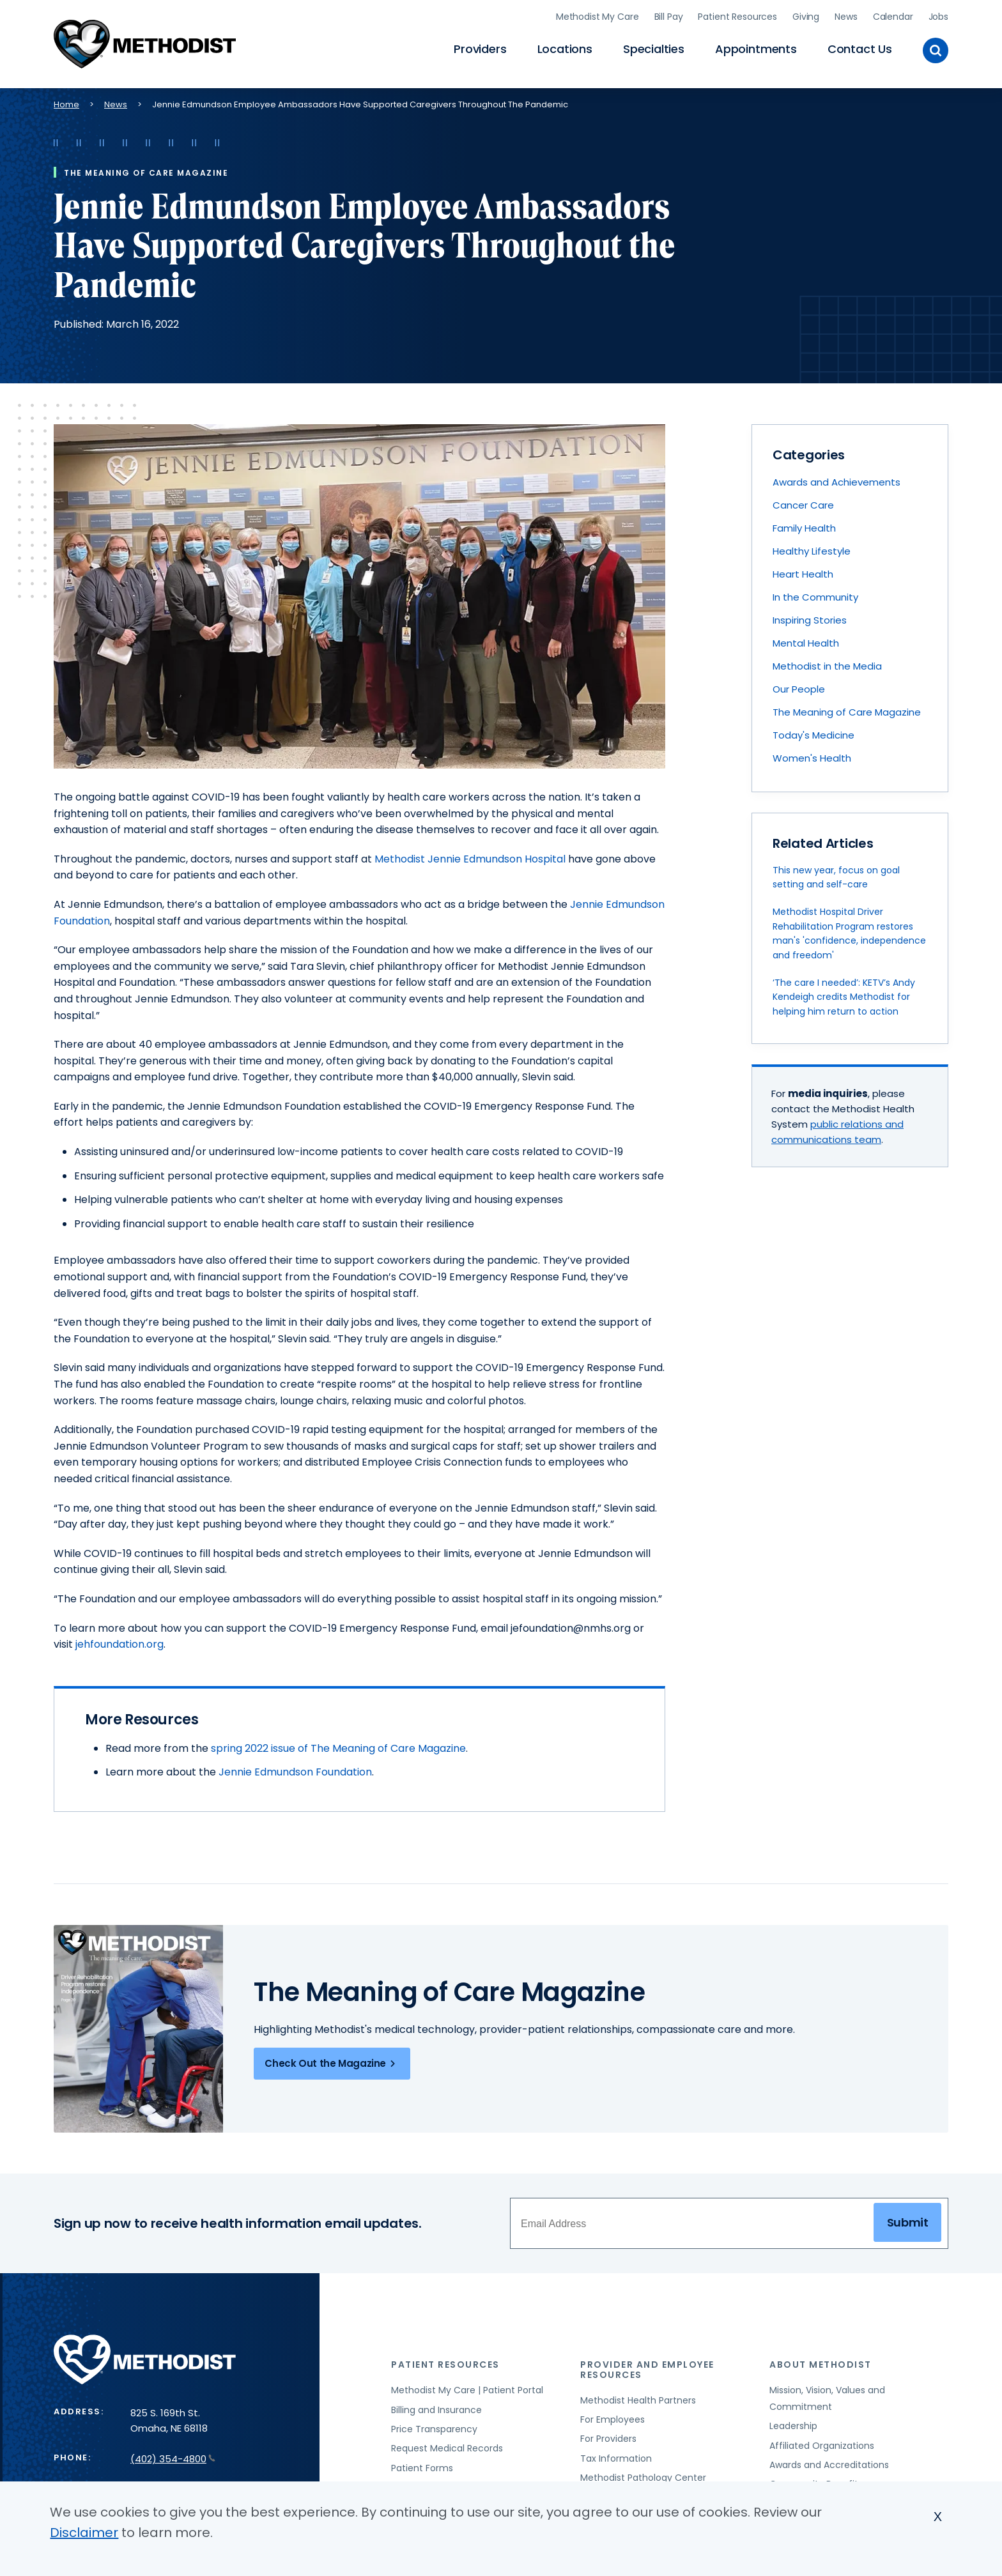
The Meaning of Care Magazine (847, 710)
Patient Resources (737, 16)
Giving (805, 16)
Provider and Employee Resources (647, 2368)
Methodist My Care (597, 16)
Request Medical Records (447, 2447)
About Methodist (820, 2363)
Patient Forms (422, 2466)
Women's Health (812, 756)
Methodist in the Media (827, 664)
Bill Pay (668, 16)
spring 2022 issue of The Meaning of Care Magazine (338, 1746)
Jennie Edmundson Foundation (295, 1770)
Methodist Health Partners (638, 2398)
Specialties (653, 48)
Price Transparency (434, 2427)
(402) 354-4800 (172, 2457)
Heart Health (803, 572)
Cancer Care (803, 503)
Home (66, 102)
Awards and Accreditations (829, 2463)
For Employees (612, 2417)
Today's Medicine (813, 733)
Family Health (804, 526)
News (846, 16)
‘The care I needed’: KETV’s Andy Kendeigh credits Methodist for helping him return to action (844, 995)
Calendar (893, 16)
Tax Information (616, 2456)
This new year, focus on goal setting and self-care (836, 875)
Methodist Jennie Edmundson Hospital (470, 857)
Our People (799, 687)
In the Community (815, 595)
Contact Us (860, 48)
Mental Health (806, 641)
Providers (480, 48)
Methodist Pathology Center (643, 2475)
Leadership (793, 2424)
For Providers (608, 2437)
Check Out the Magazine (332, 2062)
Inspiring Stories (810, 618)
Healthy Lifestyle (812, 549)
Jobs (938, 16)
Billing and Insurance (436, 2408)
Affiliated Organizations (821, 2443)
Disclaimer (84, 2533)
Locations (564, 48)
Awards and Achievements (836, 480)
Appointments (756, 48)
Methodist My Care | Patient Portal (467, 2388)
